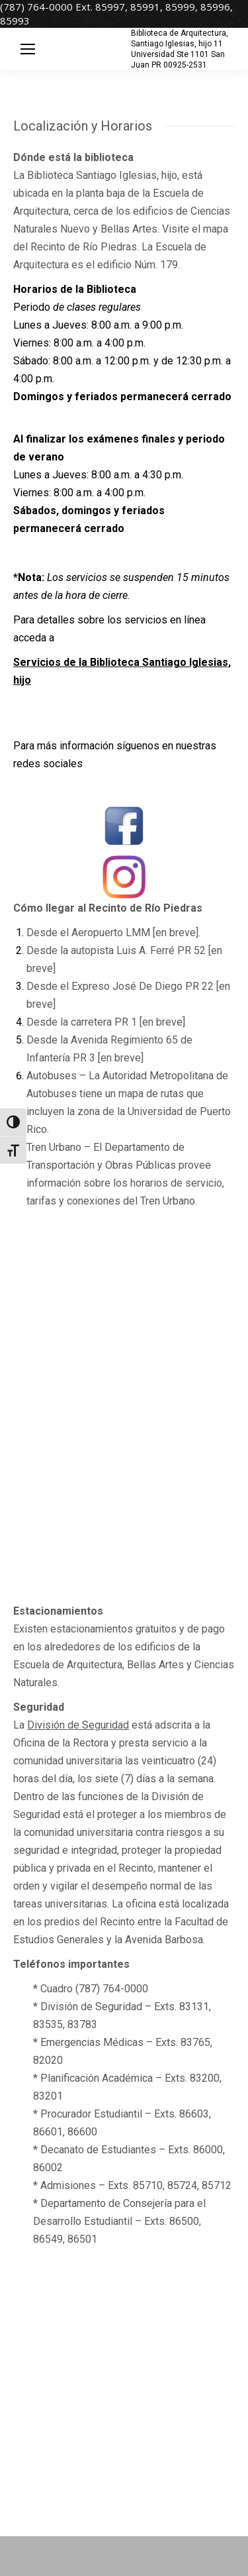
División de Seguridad (78, 1725)
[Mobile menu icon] (28, 49)
